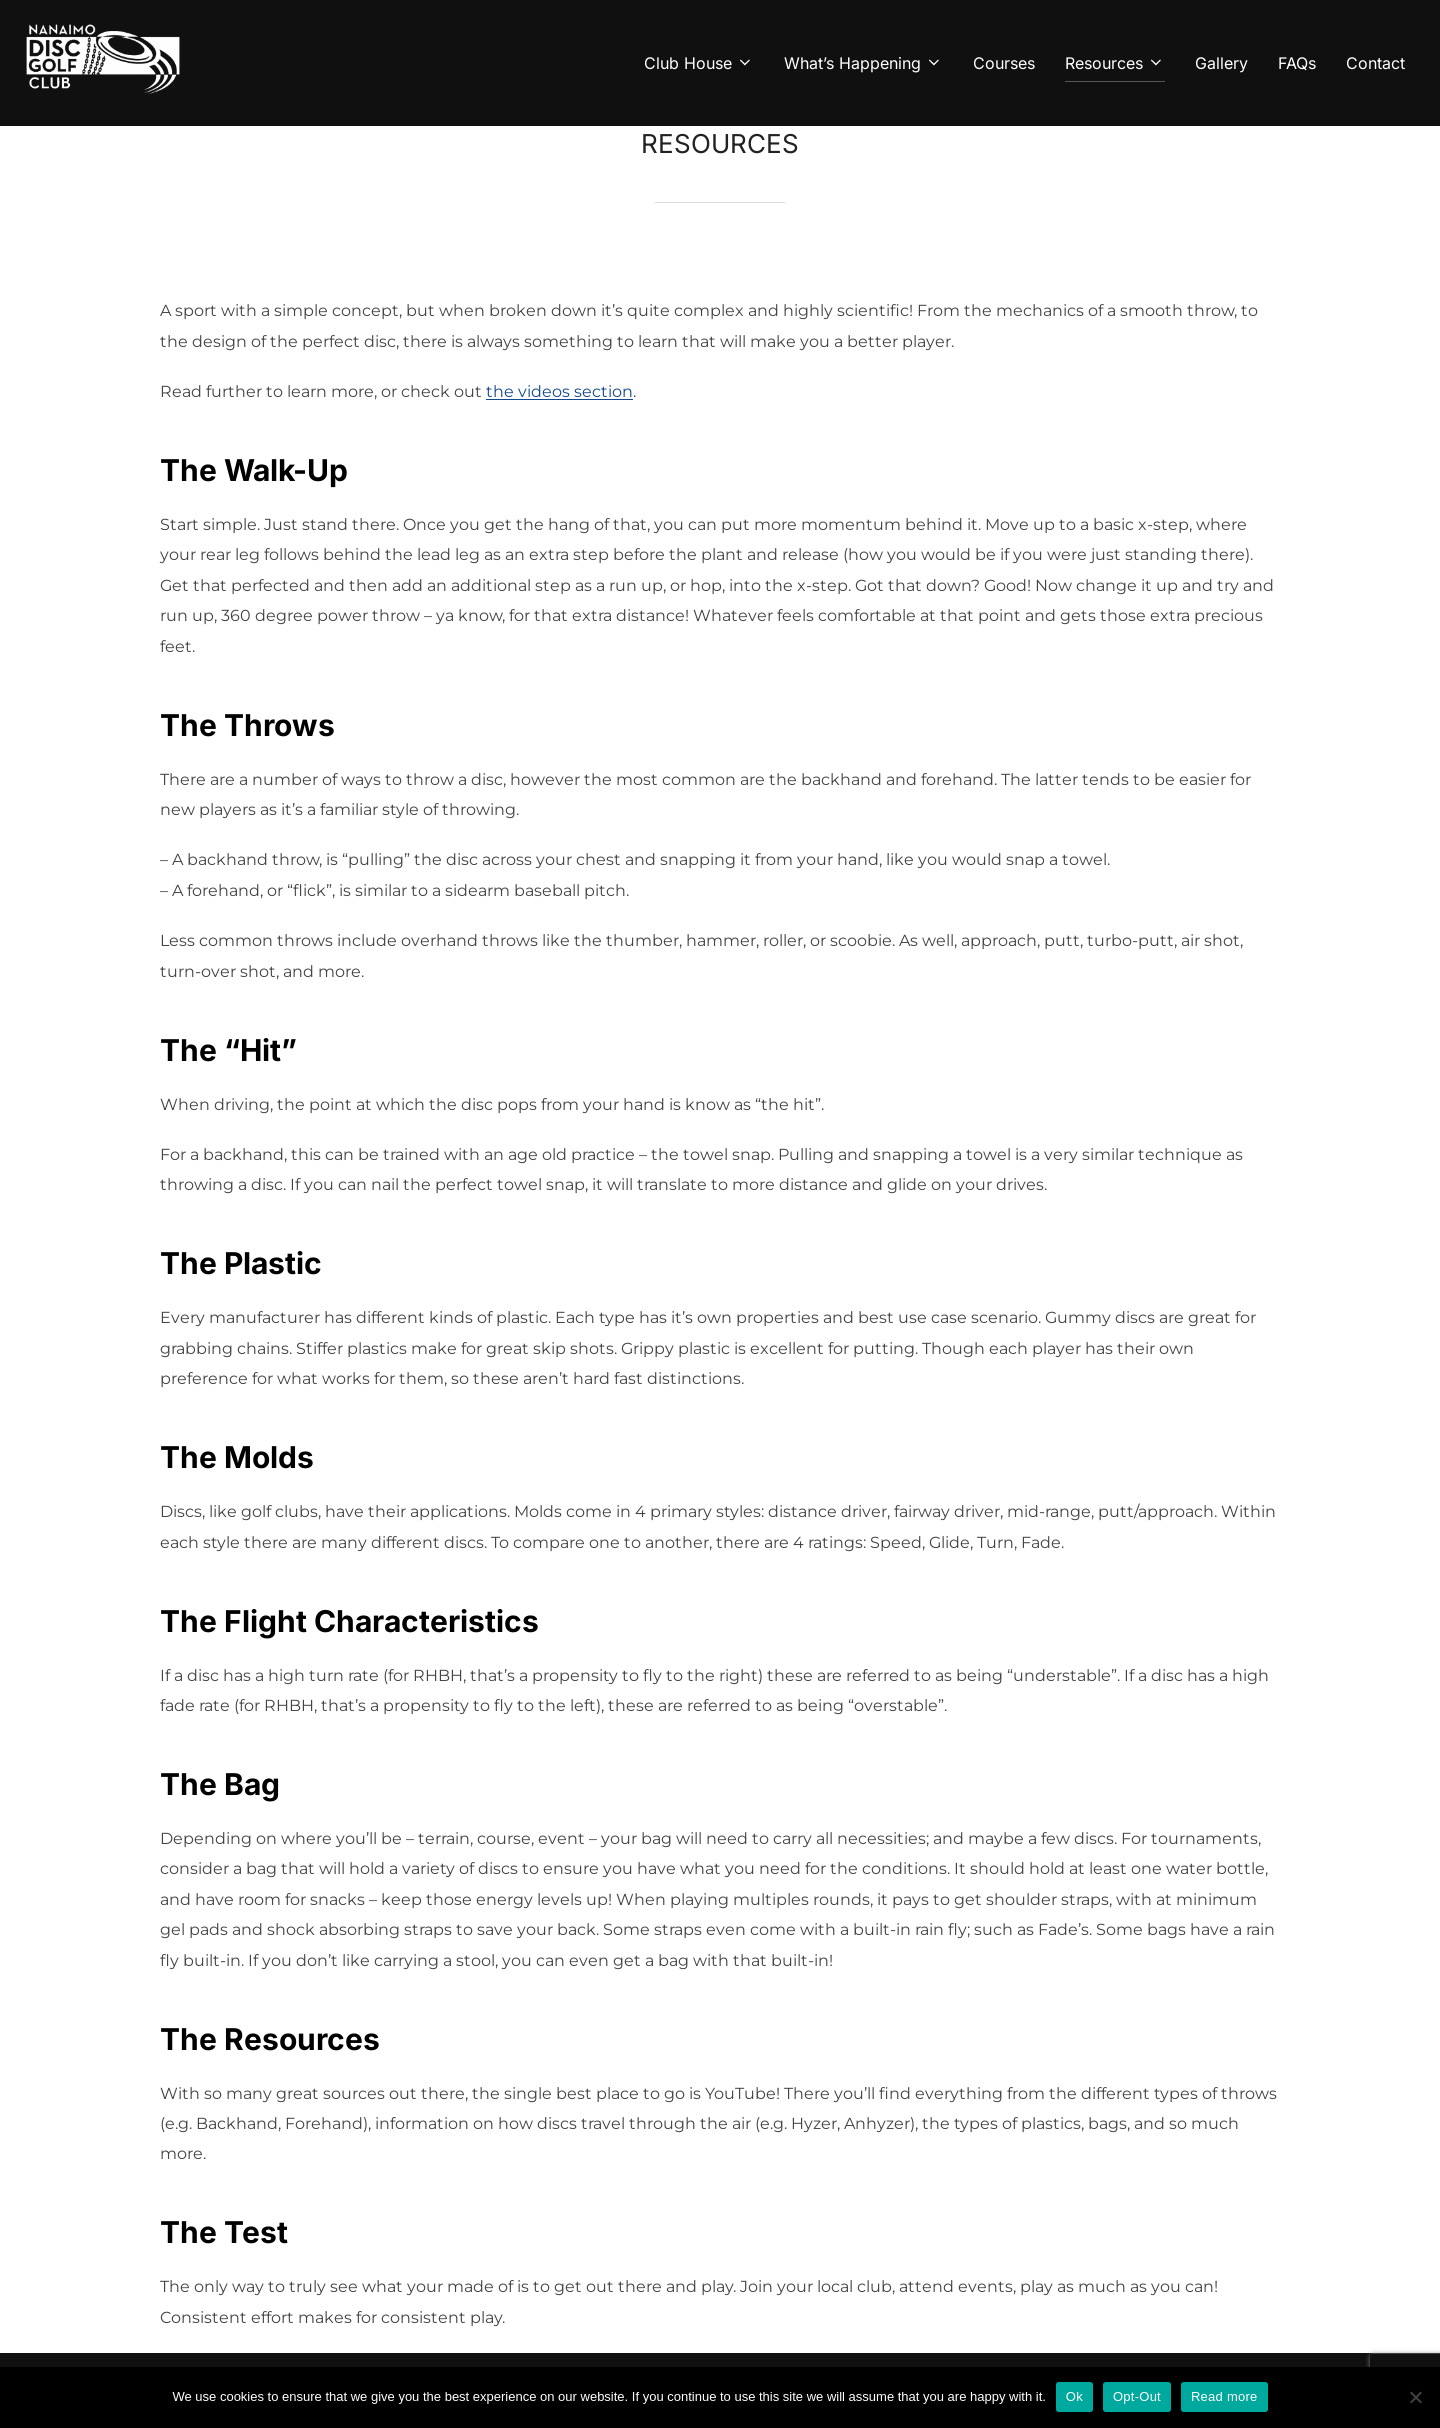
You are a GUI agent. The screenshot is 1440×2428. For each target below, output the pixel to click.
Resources (1115, 63)
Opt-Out (1137, 2396)
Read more (1224, 2396)
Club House (699, 63)
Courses (1004, 63)
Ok (1074, 2396)
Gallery (1221, 63)
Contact (1375, 63)
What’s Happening (863, 63)
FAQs (1297, 63)
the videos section (559, 391)
